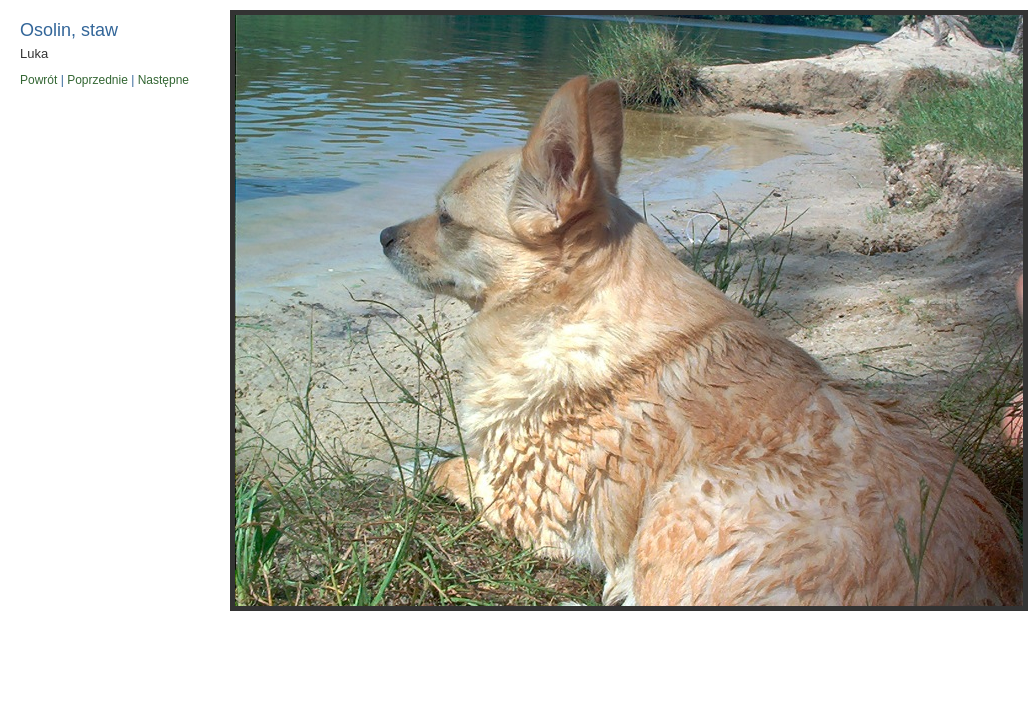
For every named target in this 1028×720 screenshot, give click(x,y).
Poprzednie (97, 80)
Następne (163, 80)
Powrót (38, 80)
